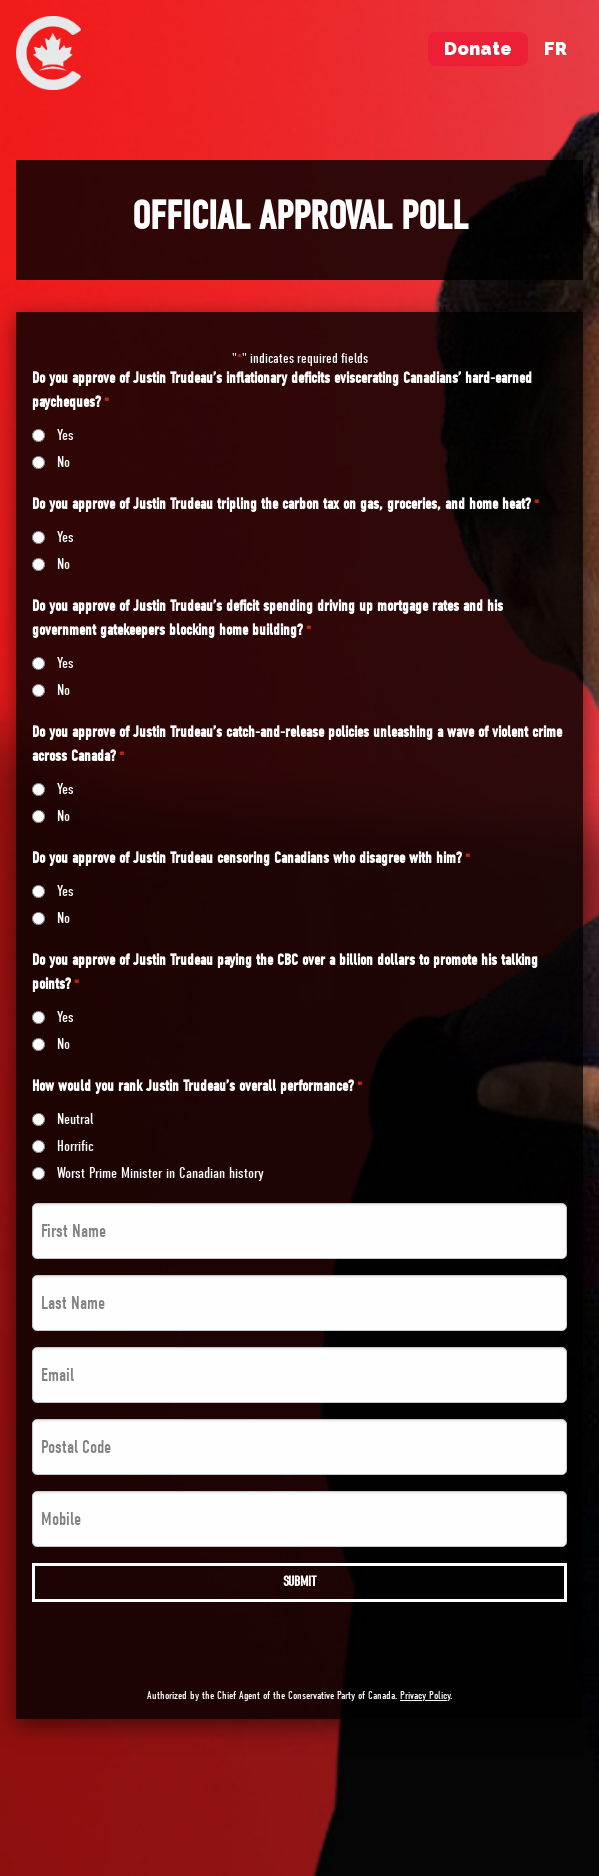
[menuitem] (48, 53)
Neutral (75, 1119)
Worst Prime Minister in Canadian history (160, 1173)
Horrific (75, 1146)
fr (555, 48)
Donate (478, 48)
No (63, 462)
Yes (65, 435)
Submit (299, 1581)
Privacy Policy (425, 1695)
